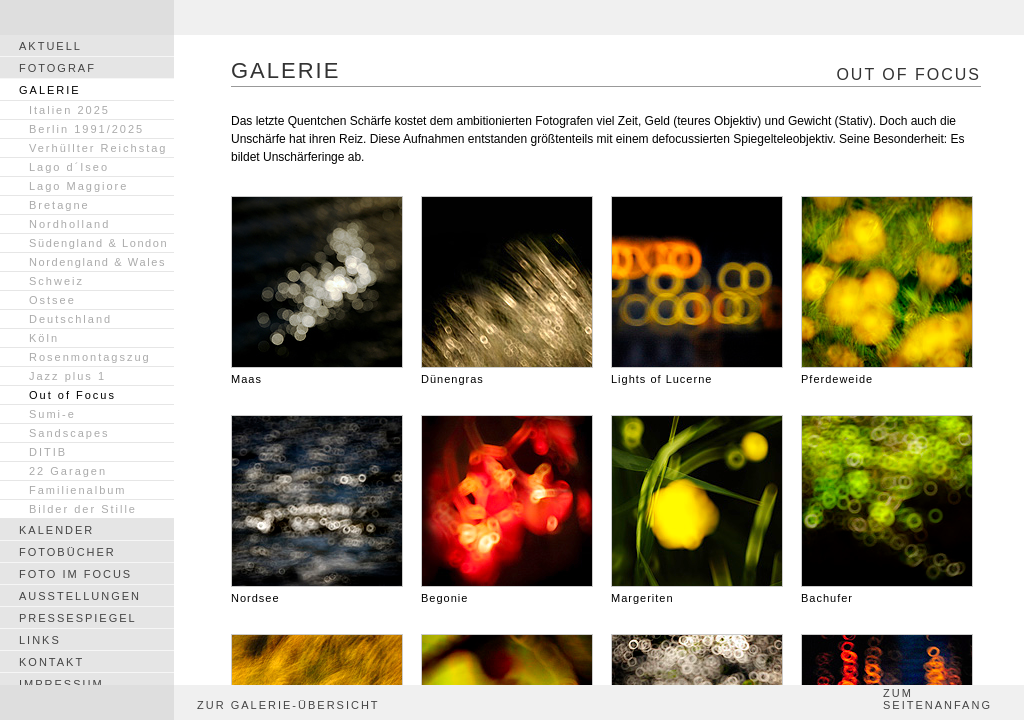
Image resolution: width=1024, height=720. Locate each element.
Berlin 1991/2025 (86, 129)
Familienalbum (78, 490)
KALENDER (56, 530)
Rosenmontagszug (90, 357)
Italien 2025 (69, 110)
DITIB (48, 452)
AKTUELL (50, 46)
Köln (44, 338)
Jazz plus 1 (67, 376)
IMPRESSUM (61, 684)
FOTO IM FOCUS (75, 574)
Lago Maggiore (78, 186)
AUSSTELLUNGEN (80, 596)
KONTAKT (51, 662)
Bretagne (59, 205)
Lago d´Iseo (69, 167)
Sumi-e (52, 414)
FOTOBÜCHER (67, 552)
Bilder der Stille (83, 509)
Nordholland (69, 224)
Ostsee (52, 300)
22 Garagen (68, 471)
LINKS (40, 640)
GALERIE (50, 90)
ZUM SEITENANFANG (937, 699)
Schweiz (56, 281)
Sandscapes (69, 433)
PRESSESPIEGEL (78, 618)
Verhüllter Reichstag (98, 148)
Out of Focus (72, 395)
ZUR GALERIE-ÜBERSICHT (288, 705)
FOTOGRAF (57, 68)
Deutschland (70, 319)
